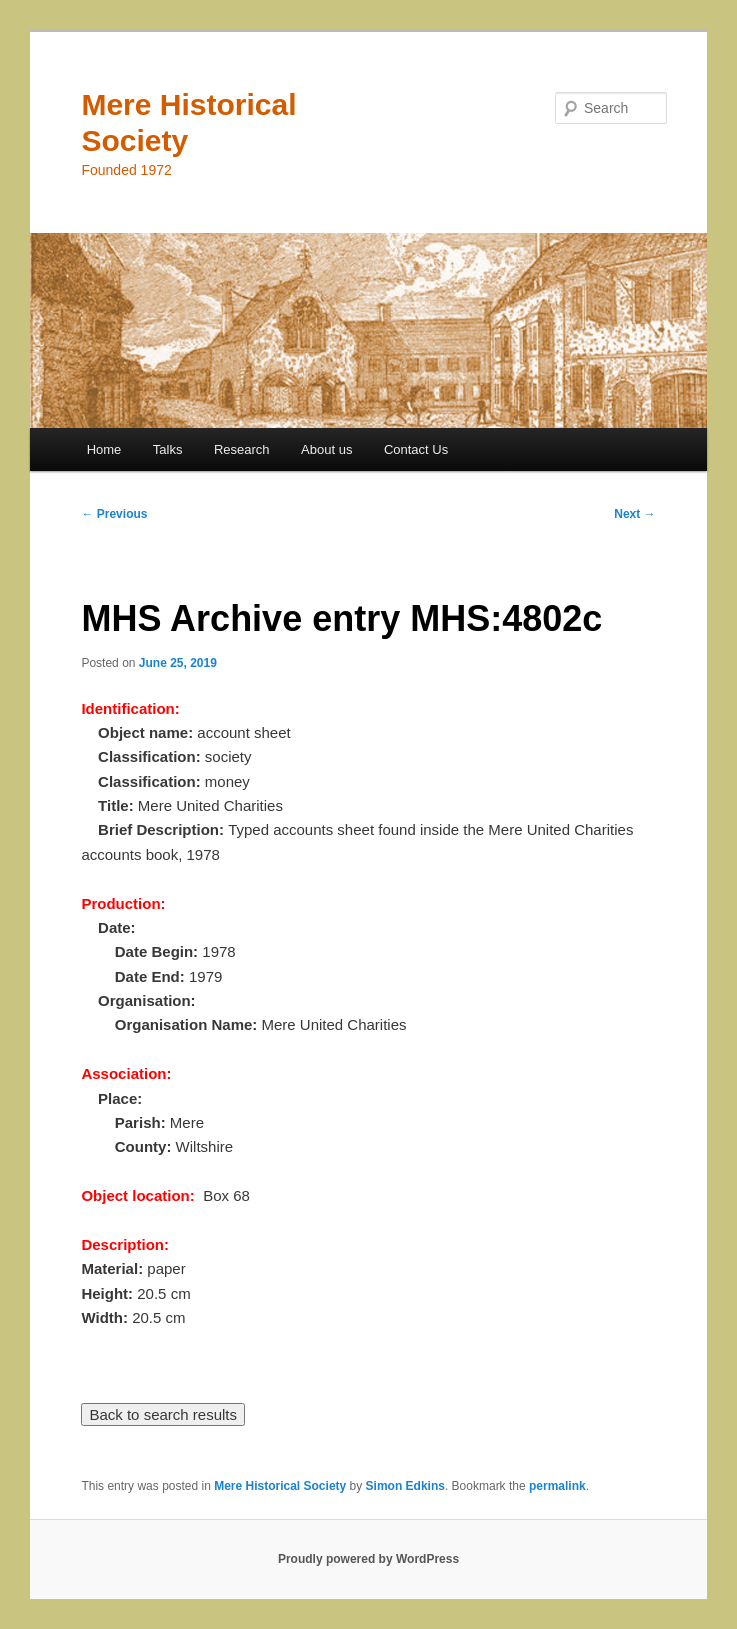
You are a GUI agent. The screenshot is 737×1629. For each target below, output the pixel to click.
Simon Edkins (405, 1486)
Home (104, 449)
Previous (114, 514)
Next (634, 514)
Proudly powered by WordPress (368, 1559)
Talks (168, 449)
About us (326, 449)
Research (242, 449)
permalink (557, 1486)
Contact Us (416, 449)
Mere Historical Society (280, 1486)
